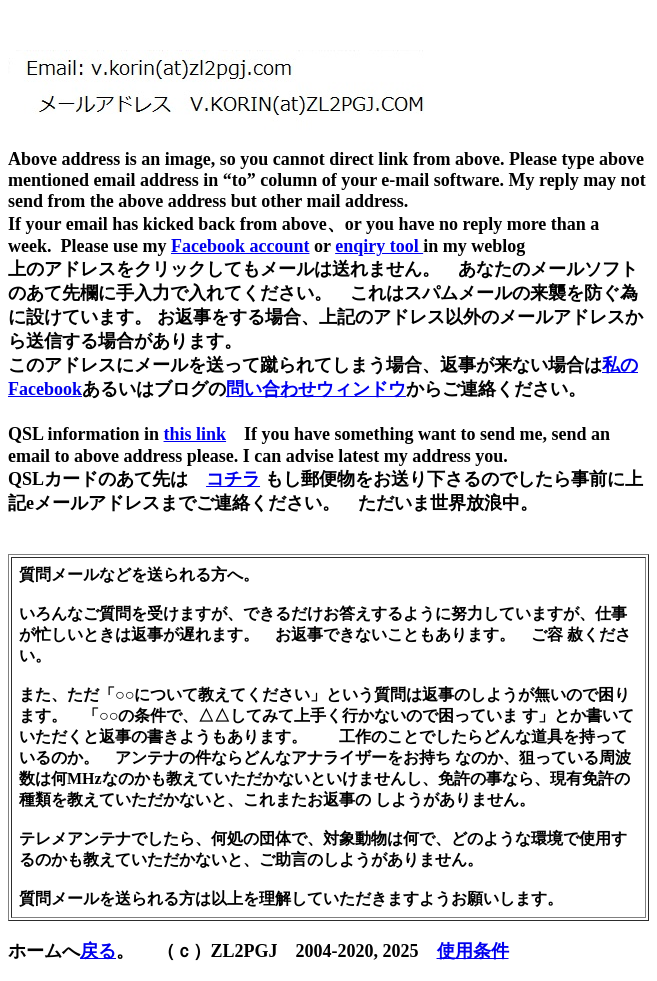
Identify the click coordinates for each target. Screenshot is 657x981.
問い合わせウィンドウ (316, 389)
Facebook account (240, 246)
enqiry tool (379, 246)
